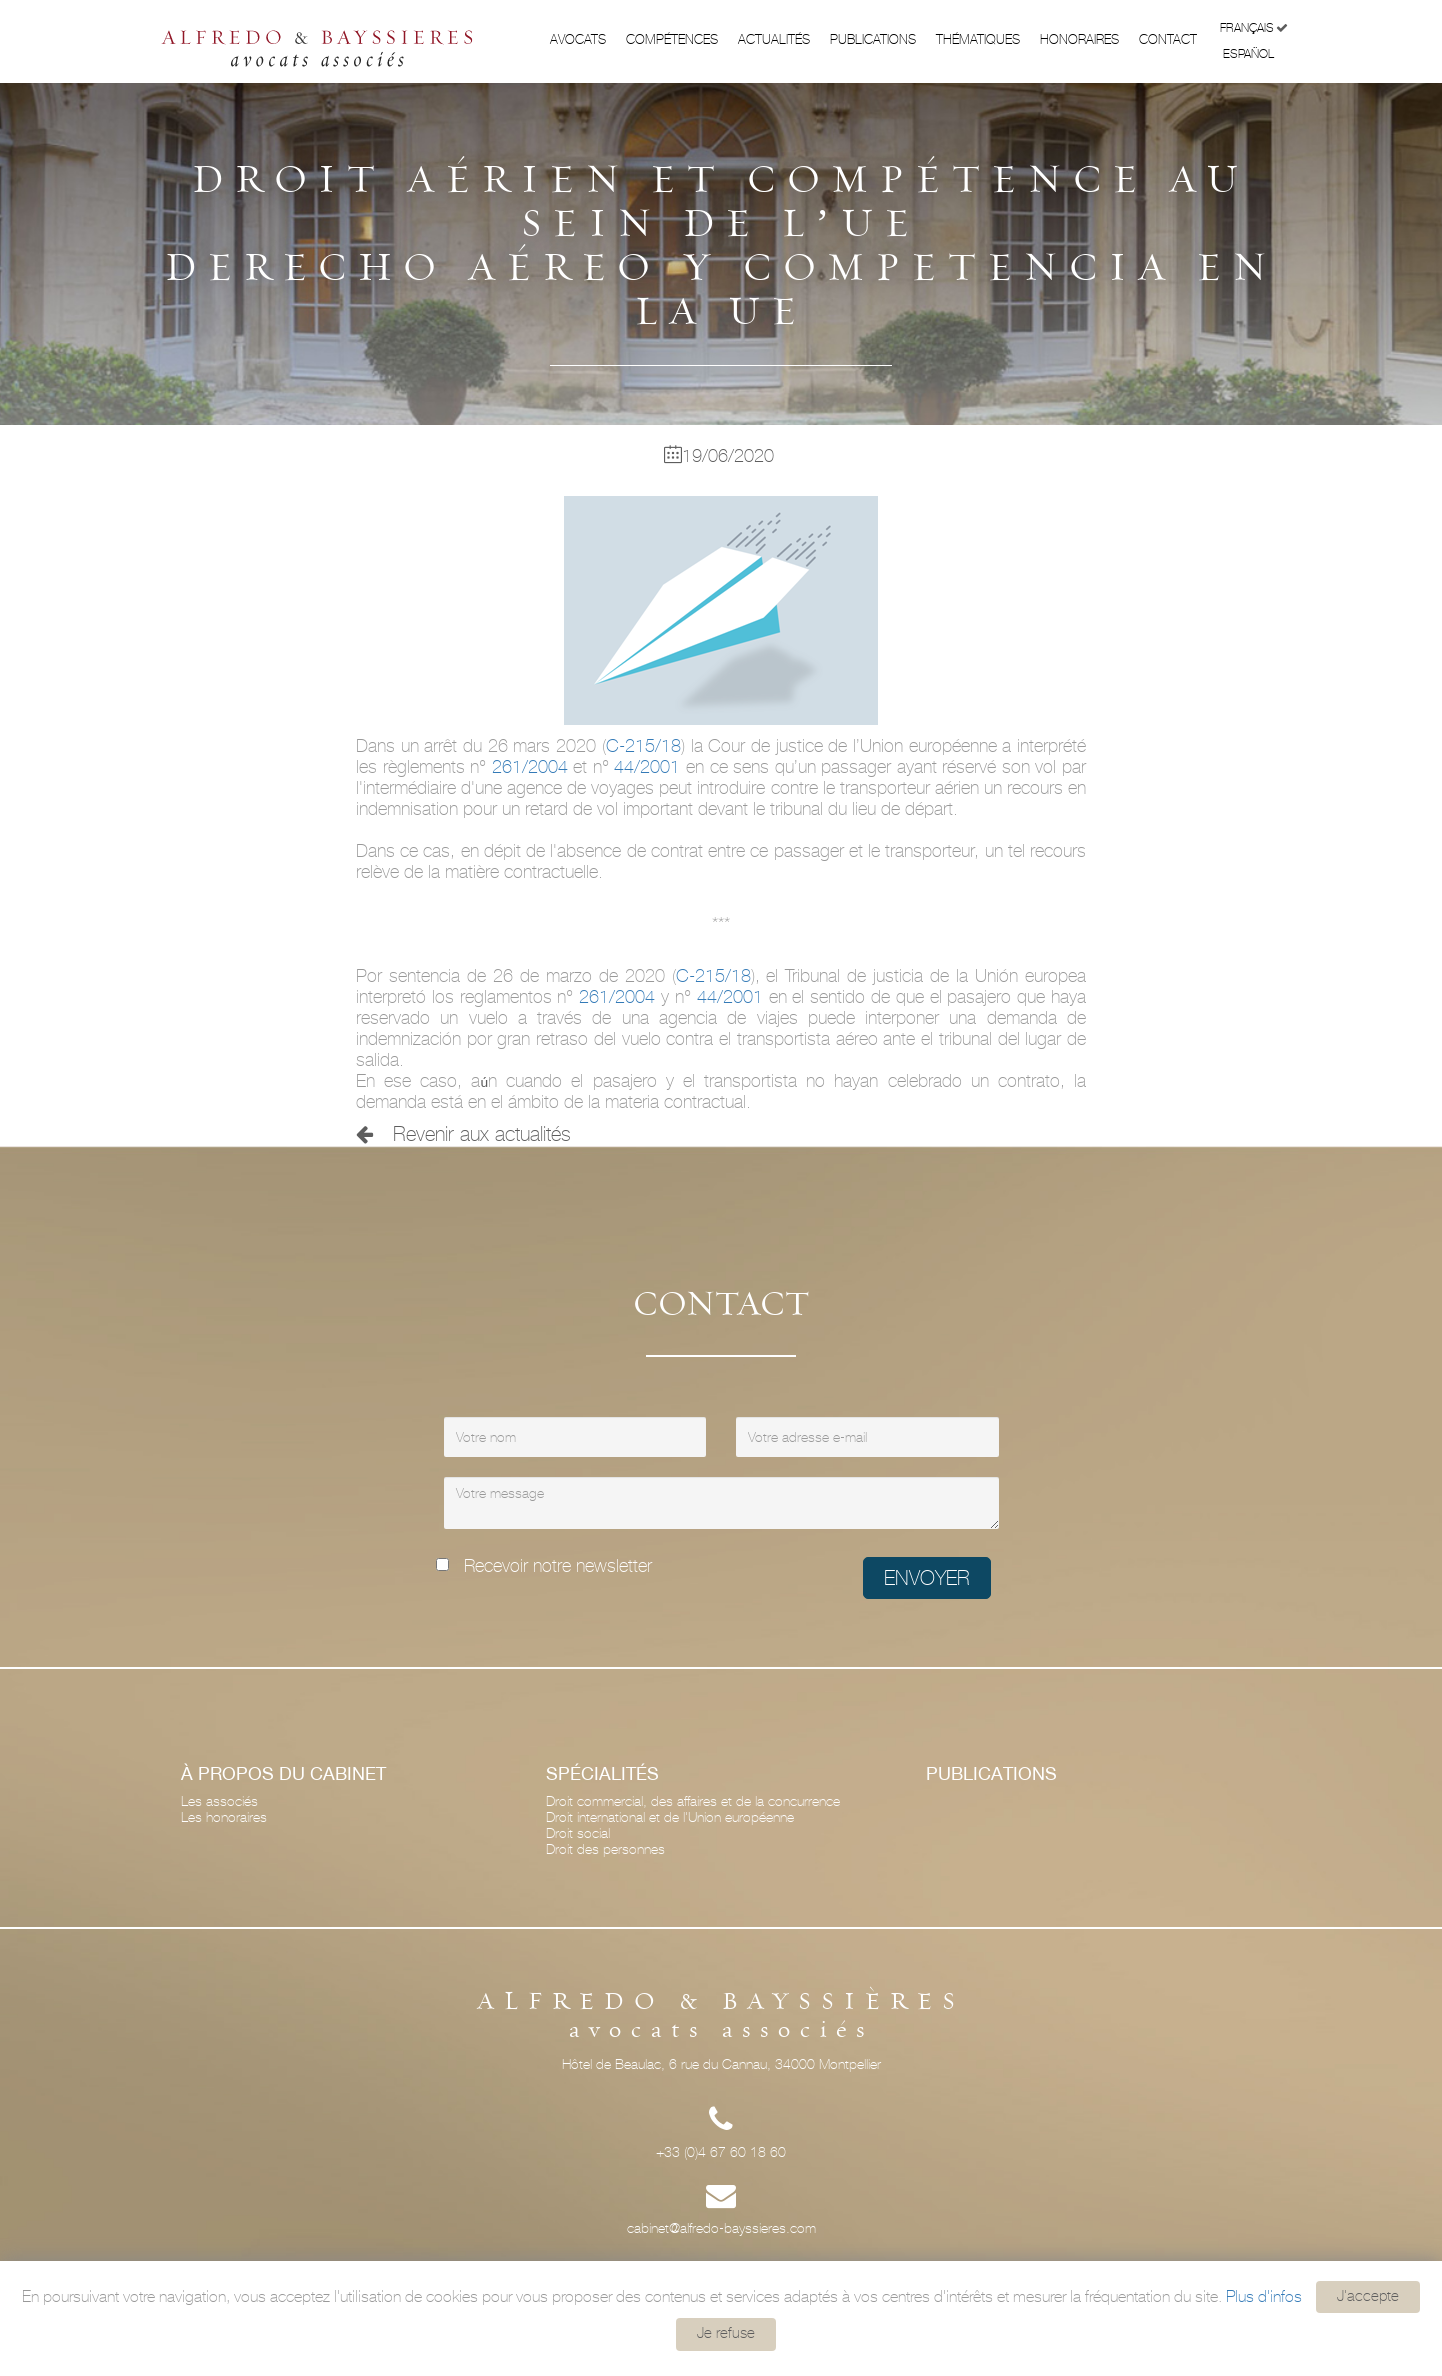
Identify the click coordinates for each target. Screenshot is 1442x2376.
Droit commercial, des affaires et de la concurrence (693, 1801)
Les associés (219, 1801)
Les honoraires (224, 1817)
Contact (1168, 39)
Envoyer (927, 1578)
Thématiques (978, 39)
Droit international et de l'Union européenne (670, 1817)
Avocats (578, 39)
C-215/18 (643, 745)
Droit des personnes (605, 1849)
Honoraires (1079, 39)
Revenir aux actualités (463, 1134)
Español (1255, 52)
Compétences (672, 39)
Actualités (774, 39)
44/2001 (645, 766)
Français (1254, 28)
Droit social (578, 1833)
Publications (873, 39)
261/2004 (530, 766)
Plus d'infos (1264, 2295)
